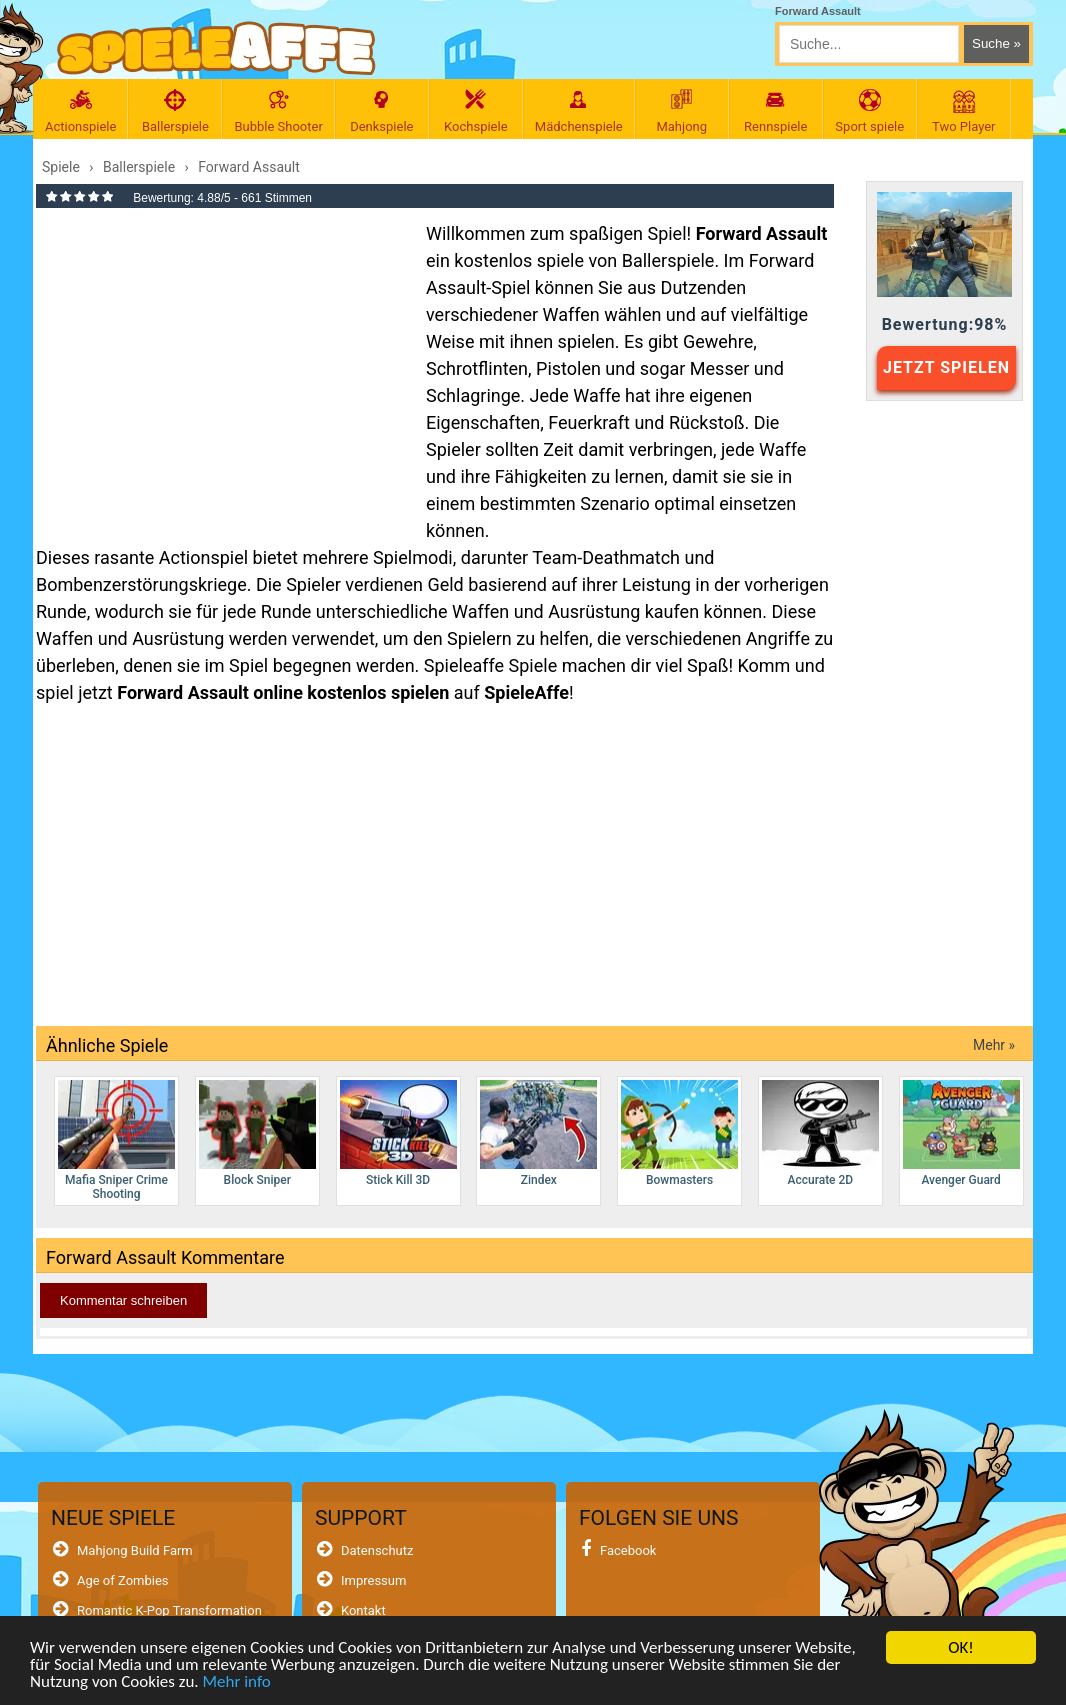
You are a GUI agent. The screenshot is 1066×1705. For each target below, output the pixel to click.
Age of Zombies (123, 1580)
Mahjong (682, 111)
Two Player (964, 111)
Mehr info (236, 1683)
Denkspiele (382, 111)
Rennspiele (776, 111)
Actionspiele (80, 111)
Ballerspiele (175, 111)
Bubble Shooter (278, 111)
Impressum (373, 1580)
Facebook (628, 1550)
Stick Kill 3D (398, 1133)
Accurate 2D (820, 1133)
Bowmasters (679, 1133)
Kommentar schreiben (123, 1300)
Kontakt (363, 1610)
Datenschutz (377, 1550)
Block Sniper (257, 1133)
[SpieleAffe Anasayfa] (216, 48)
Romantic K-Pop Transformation (169, 1610)
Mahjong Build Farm (135, 1550)
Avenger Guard (961, 1133)
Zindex (538, 1133)
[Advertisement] (221, 364)
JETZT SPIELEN (946, 367)
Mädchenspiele (579, 111)
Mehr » (994, 1045)
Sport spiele (870, 111)
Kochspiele (476, 111)
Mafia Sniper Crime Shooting (116, 1140)
